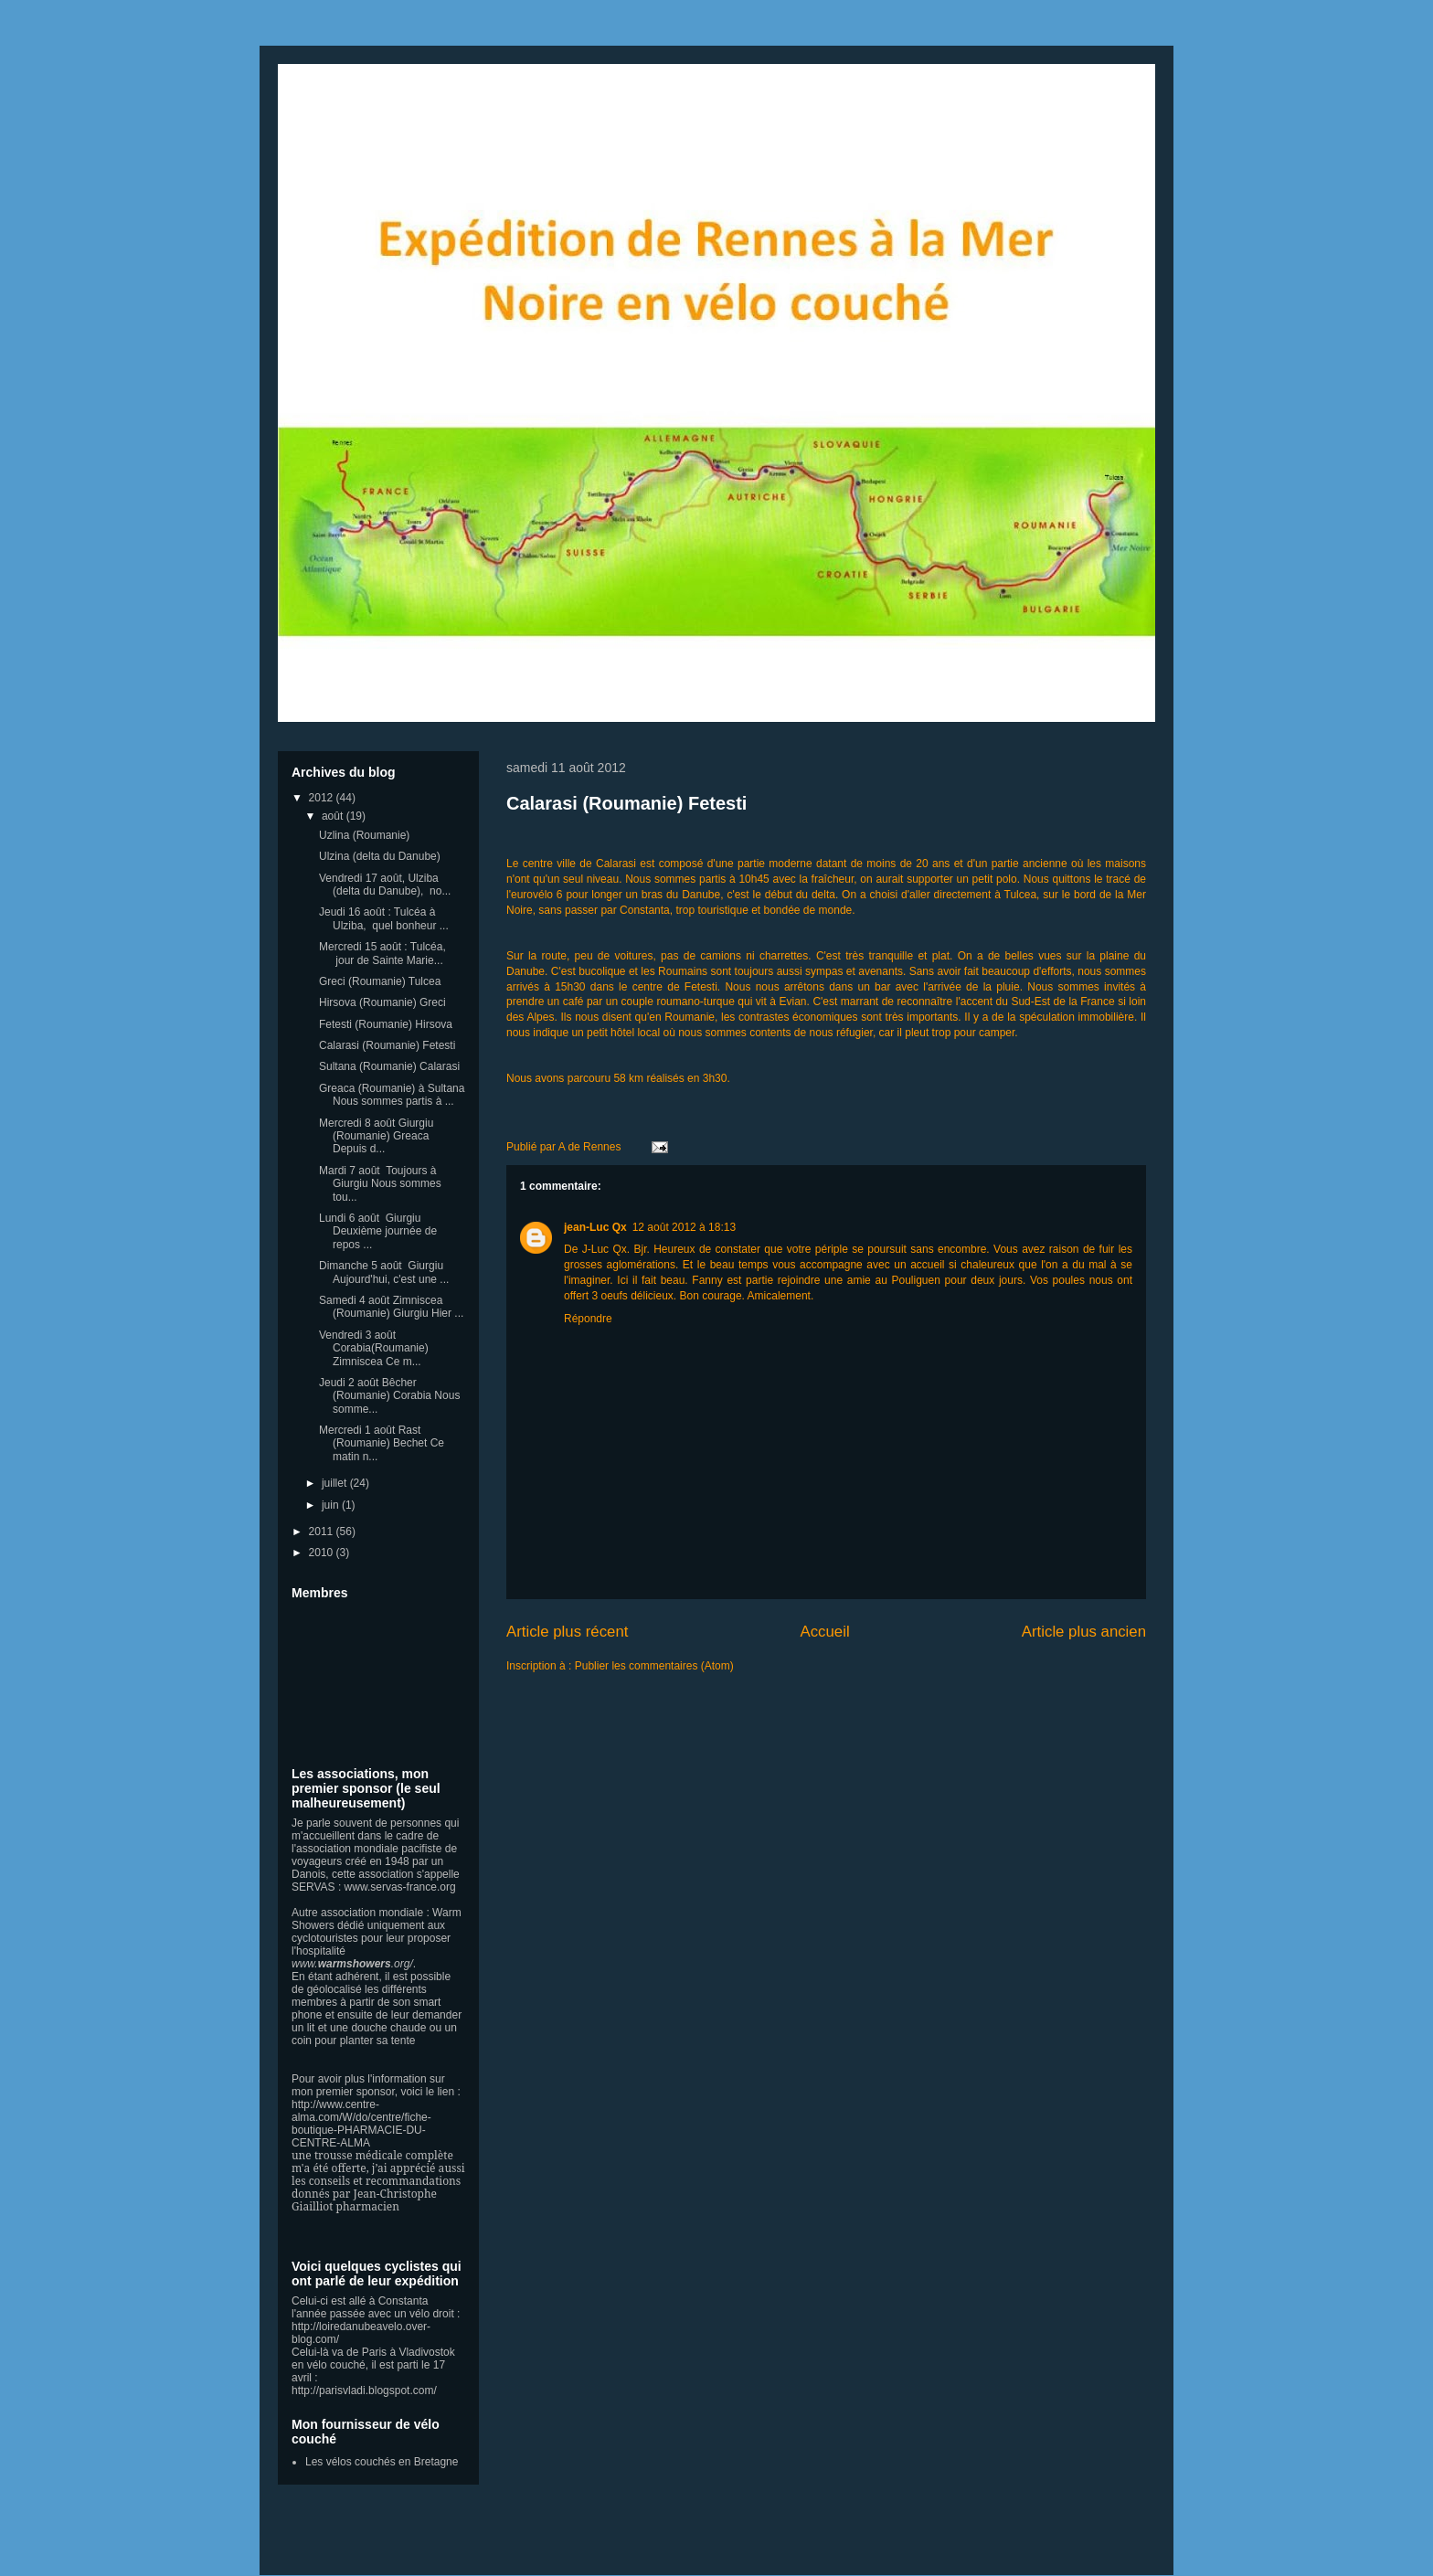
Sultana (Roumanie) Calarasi (389, 1066)
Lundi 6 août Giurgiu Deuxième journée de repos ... (378, 1231)
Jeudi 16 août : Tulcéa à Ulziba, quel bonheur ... (384, 918)
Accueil (825, 1631)
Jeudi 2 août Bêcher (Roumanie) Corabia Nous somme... (389, 1395)
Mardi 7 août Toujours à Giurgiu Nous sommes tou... (380, 1183)
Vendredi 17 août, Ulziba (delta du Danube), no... (385, 884)
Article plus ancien (1084, 1631)
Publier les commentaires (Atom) (654, 1665)
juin (332, 1505)
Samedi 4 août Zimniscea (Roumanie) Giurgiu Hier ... (391, 1307)
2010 (322, 1552)
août (334, 816)
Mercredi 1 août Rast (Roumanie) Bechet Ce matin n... (381, 1443)
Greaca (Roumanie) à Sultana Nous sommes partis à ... (391, 1095)
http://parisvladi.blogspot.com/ (364, 2390)
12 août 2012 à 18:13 (684, 1227)
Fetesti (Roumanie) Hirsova (385, 1024)
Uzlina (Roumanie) (364, 835)
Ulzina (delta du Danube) (380, 856)
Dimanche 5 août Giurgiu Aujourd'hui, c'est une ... (384, 1272)
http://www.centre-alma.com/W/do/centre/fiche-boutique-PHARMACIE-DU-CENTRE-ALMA (361, 2123)
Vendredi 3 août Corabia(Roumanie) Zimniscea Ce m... (374, 1348)
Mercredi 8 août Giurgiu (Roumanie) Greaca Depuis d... (376, 1136)
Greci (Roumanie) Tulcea (380, 981)
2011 (322, 1531)
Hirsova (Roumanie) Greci (382, 1002)
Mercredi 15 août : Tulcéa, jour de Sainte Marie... (382, 953)
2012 (322, 797)
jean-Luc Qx (595, 1227)
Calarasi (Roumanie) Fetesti (626, 803)
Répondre (588, 1318)
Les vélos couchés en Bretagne (381, 2461)
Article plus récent (567, 1631)
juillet (336, 1483)
